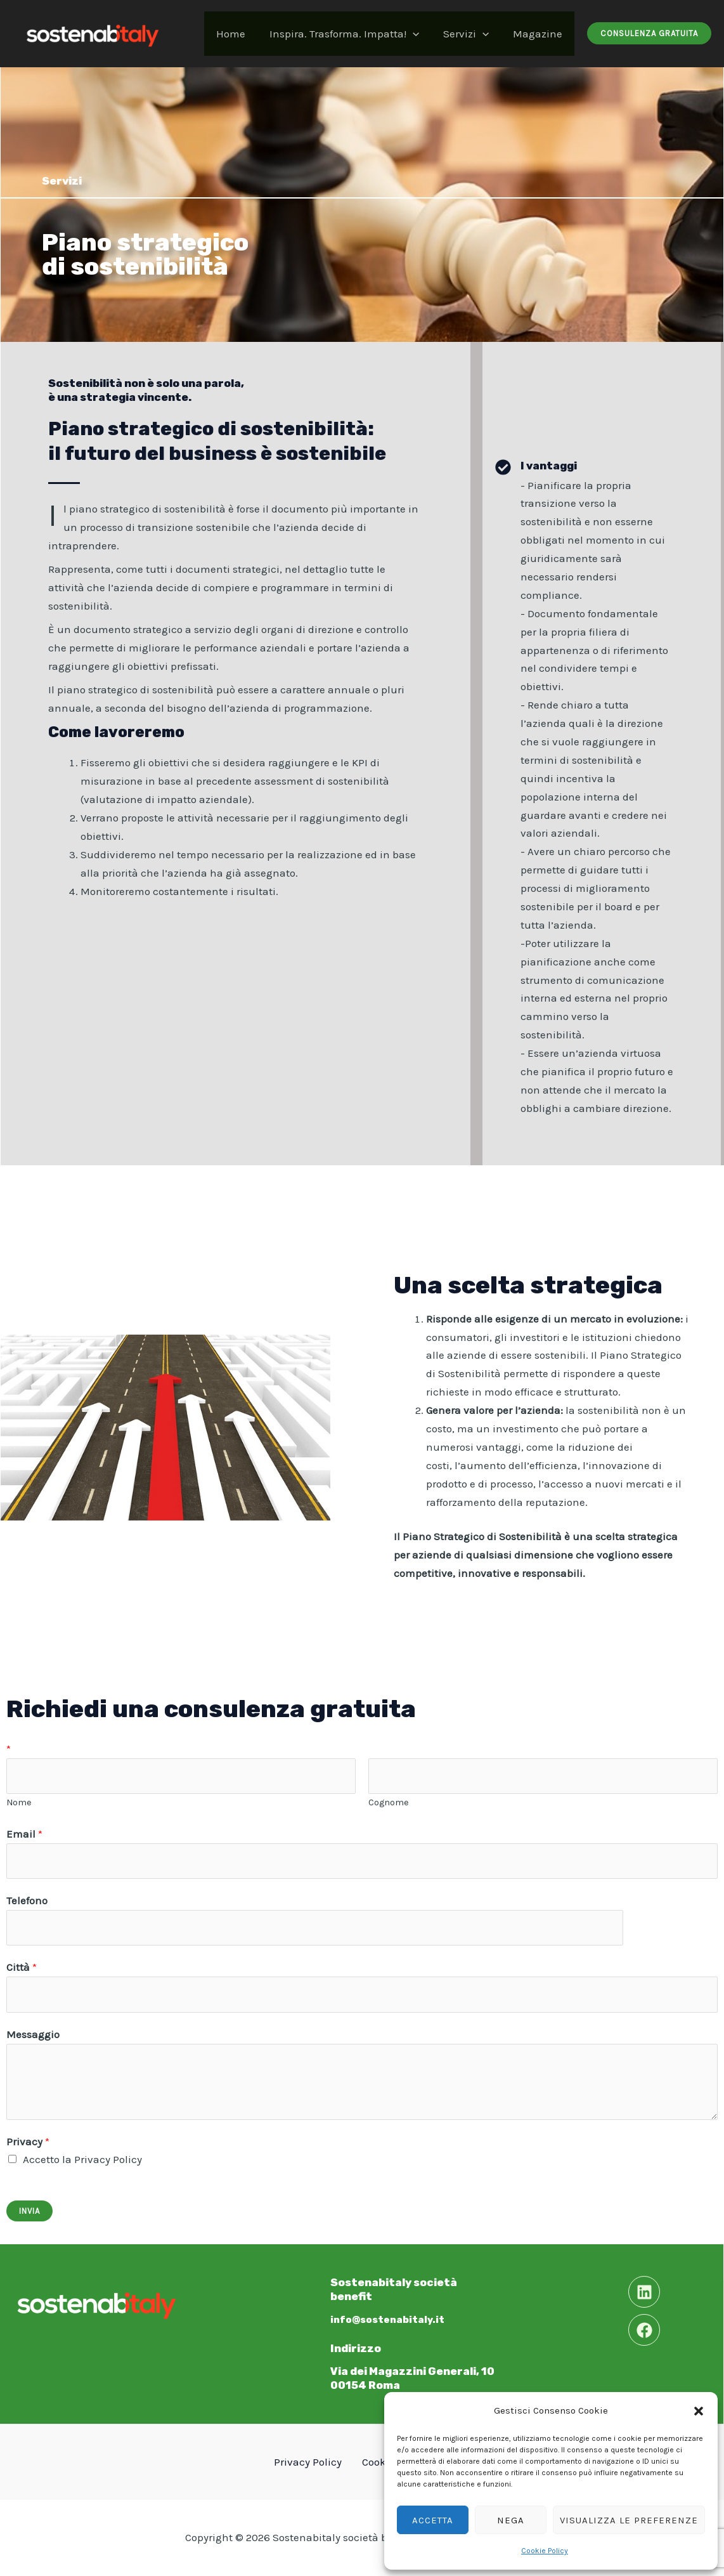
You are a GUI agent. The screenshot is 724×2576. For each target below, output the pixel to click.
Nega (510, 2520)
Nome (19, 1802)
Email (24, 1833)
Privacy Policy (312, 2461)
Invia (29, 2211)
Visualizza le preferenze (629, 2520)
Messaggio (33, 2034)
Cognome (388, 1802)
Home (239, 33)
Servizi (470, 33)
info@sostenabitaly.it (392, 2319)
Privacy (27, 2141)
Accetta (432, 2520)
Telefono (27, 1900)
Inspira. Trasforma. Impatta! (350, 33)
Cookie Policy (544, 2550)
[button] (698, 2411)
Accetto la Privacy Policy (82, 2159)
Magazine (539, 33)
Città (21, 1967)
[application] (419, 33)
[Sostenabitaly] (92, 32)
